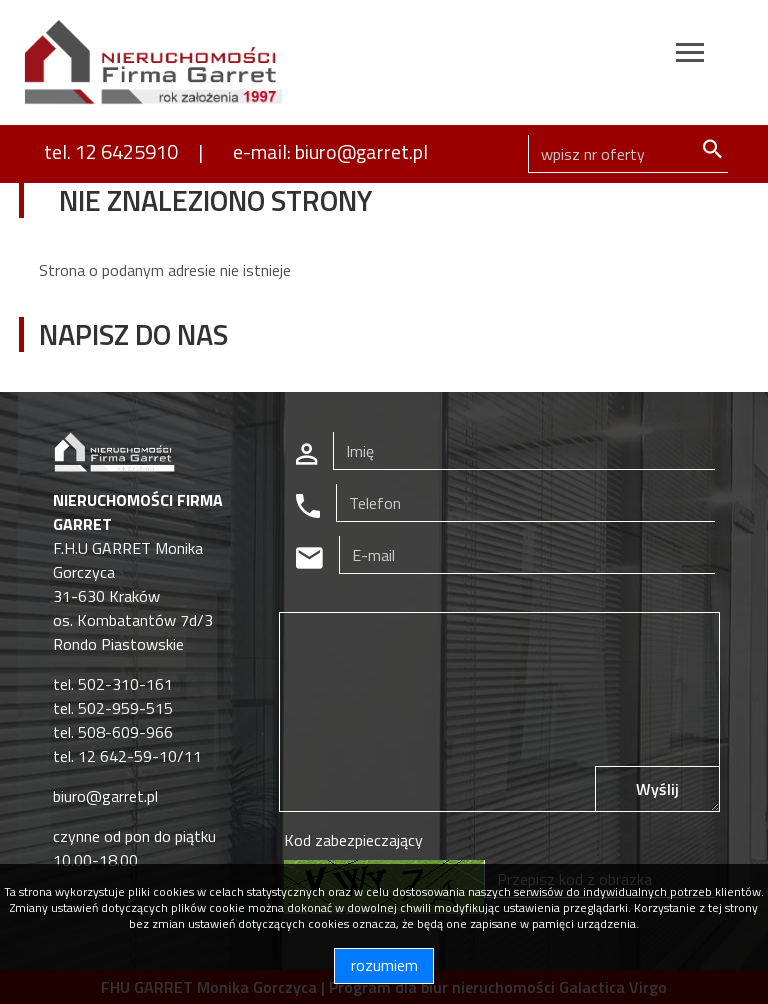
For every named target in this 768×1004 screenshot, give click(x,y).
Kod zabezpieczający (353, 840)
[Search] (628, 154)
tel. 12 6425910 (111, 151)
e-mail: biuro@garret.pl (330, 151)
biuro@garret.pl (105, 796)
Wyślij (657, 789)
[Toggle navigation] (690, 55)
